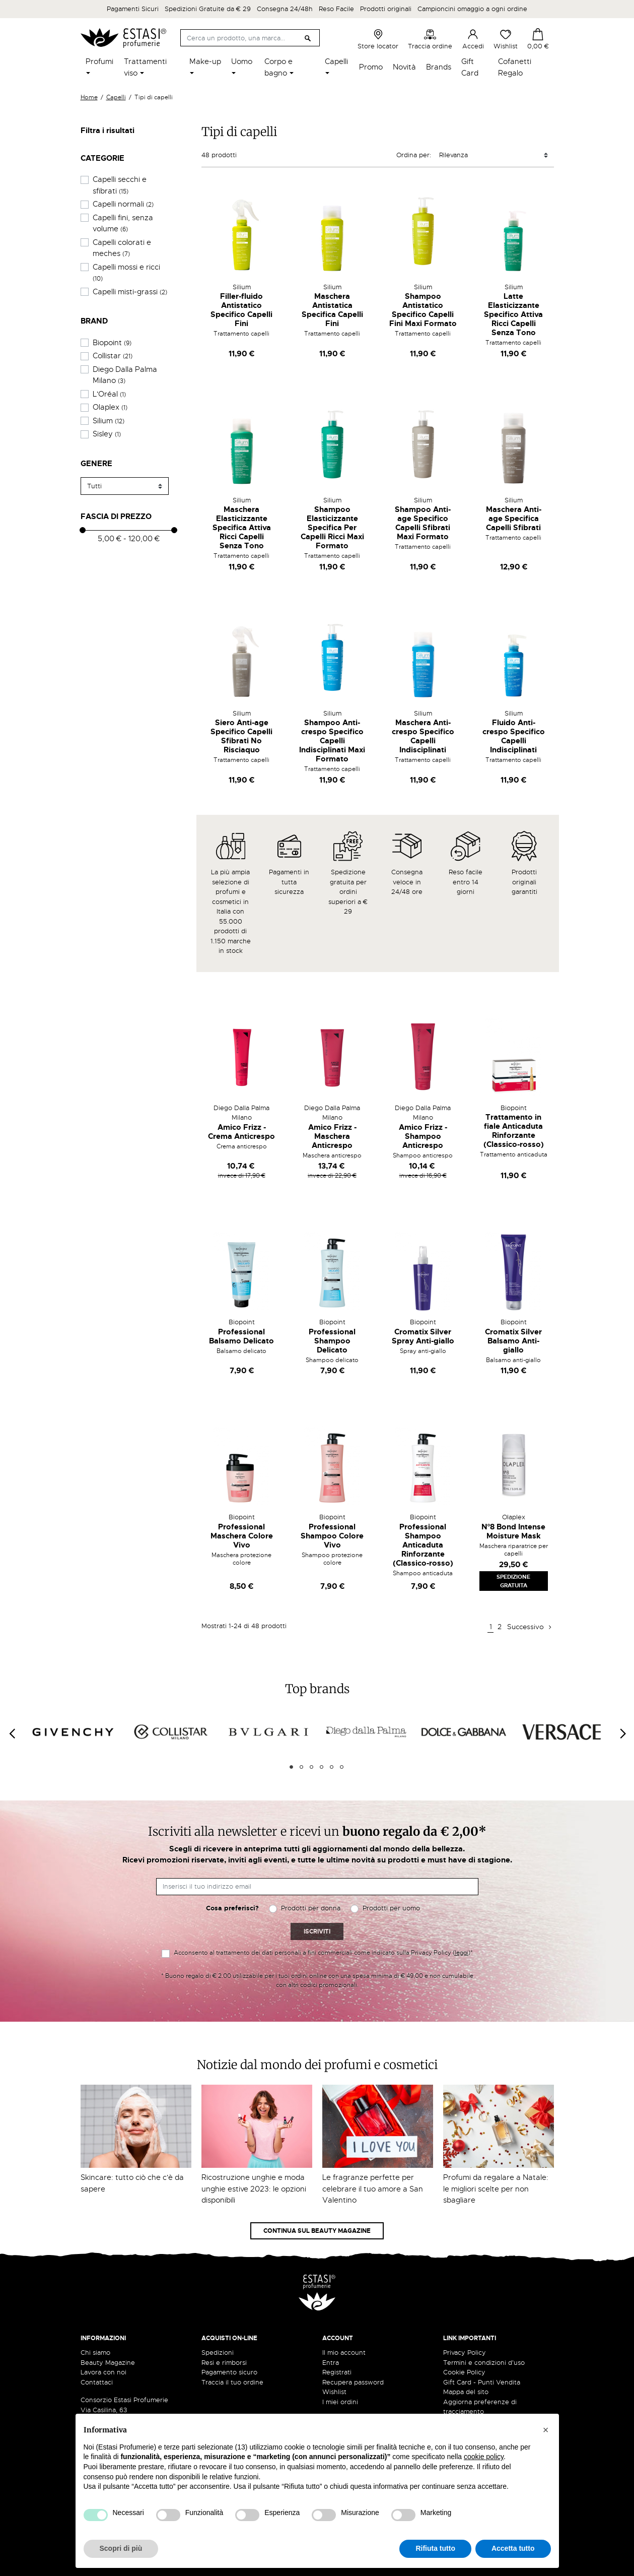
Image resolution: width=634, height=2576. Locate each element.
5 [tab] (331, 1767)
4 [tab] (321, 1767)
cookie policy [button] (484, 2457)
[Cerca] (250, 37)
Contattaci (97, 2382)
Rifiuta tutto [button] (435, 2548)
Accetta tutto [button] (513, 2548)
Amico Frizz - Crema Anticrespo (241, 1131)
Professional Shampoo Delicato (332, 1341)
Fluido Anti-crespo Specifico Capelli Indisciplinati (513, 736)
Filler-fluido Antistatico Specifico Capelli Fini (241, 310)
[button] (546, 2430)
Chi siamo (95, 2352)
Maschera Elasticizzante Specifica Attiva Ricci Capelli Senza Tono (242, 527)
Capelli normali (123, 204)
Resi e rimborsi (224, 2362)
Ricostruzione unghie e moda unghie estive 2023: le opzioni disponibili (253, 2189)
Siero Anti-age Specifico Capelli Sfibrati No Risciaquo (241, 736)
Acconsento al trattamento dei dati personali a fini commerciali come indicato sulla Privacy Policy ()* (323, 1953)
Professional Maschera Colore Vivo (241, 1536)
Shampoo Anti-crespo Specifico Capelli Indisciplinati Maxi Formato (332, 741)
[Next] (622, 1733)
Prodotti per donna (310, 1908)
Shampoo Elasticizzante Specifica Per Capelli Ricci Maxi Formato (332, 527)
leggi (461, 1953)
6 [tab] (341, 1767)
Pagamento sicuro (229, 2372)
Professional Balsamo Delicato (241, 1336)
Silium (108, 420)
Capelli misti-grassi (130, 291)
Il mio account (344, 2352)
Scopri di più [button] (121, 2548)
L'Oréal (109, 394)
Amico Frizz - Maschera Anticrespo (332, 1136)
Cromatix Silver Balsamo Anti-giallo (513, 1341)
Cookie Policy (464, 2372)
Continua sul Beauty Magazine (317, 2231)
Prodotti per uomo (391, 1908)
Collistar (112, 355)
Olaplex (110, 407)
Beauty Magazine (108, 2362)
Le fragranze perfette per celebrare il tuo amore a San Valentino (372, 2189)
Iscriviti (317, 1931)
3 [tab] (311, 1767)
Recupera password (353, 2382)
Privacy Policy (464, 2352)
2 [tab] (301, 1767)
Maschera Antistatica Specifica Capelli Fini (332, 310)
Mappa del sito (465, 2392)
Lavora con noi (103, 2372)
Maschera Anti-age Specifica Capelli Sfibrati (513, 518)
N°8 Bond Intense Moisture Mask (513, 1531)
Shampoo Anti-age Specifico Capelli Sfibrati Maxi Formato (423, 523)
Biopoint (112, 342)
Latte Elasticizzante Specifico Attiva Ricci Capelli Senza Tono (513, 314)
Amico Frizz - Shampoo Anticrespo (423, 1136)
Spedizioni (217, 2352)
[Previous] (12, 1733)
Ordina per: (413, 155)
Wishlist (506, 39)
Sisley (107, 433)
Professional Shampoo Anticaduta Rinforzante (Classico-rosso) (423, 1545)
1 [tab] (291, 1767)
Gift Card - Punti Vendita (481, 2382)
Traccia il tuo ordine (232, 2382)
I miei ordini (340, 2402)
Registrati (336, 2372)
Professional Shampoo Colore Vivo (332, 1536)
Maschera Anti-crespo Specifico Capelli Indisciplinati (423, 736)
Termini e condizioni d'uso (484, 2362)
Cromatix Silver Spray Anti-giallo (423, 1336)
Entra (330, 2362)
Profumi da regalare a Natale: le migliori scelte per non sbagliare (495, 2189)
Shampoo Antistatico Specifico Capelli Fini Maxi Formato (423, 310)
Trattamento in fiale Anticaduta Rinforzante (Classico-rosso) (513, 1130)
